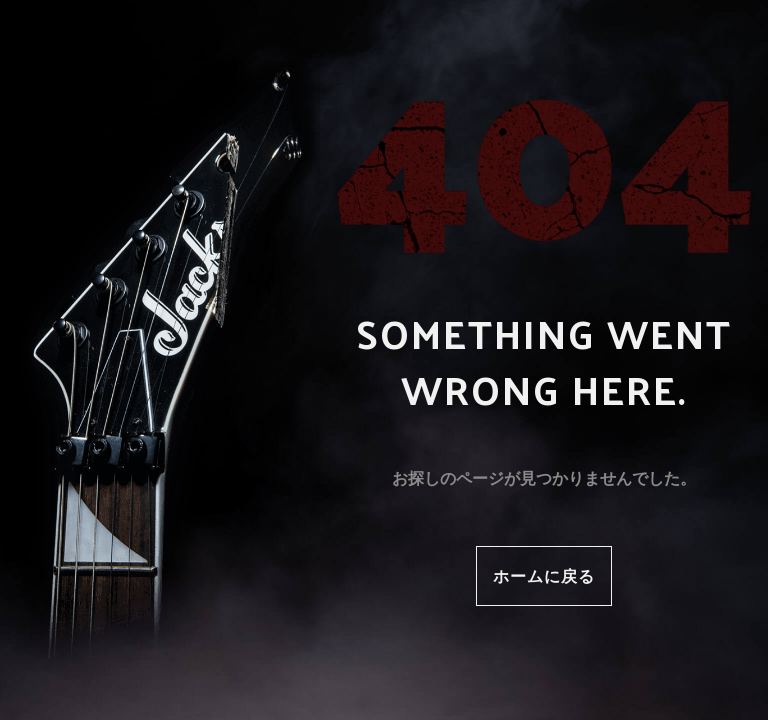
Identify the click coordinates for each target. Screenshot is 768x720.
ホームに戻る (544, 575)
